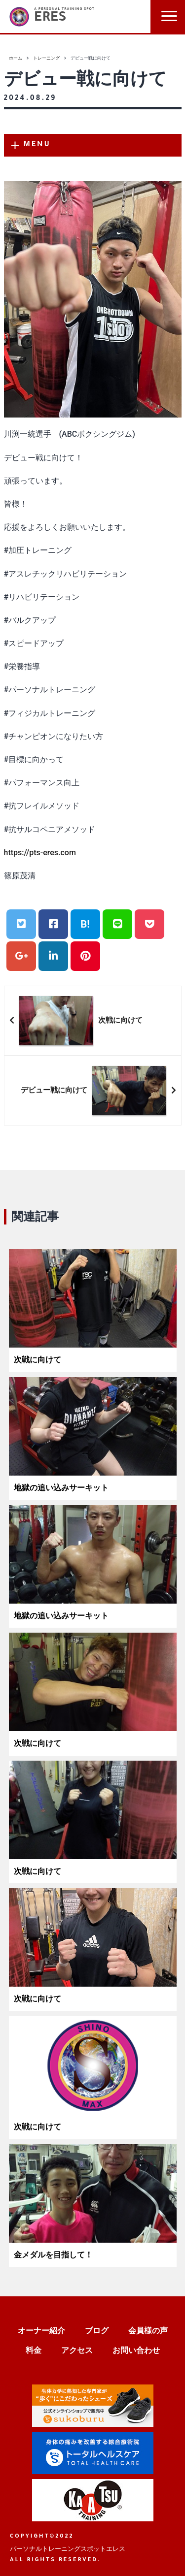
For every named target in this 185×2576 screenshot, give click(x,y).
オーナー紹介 (41, 2330)
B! (85, 924)
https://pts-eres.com (40, 852)
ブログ (97, 2330)
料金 (33, 2350)
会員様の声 (148, 2330)
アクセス (77, 2350)
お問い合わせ (136, 2350)
